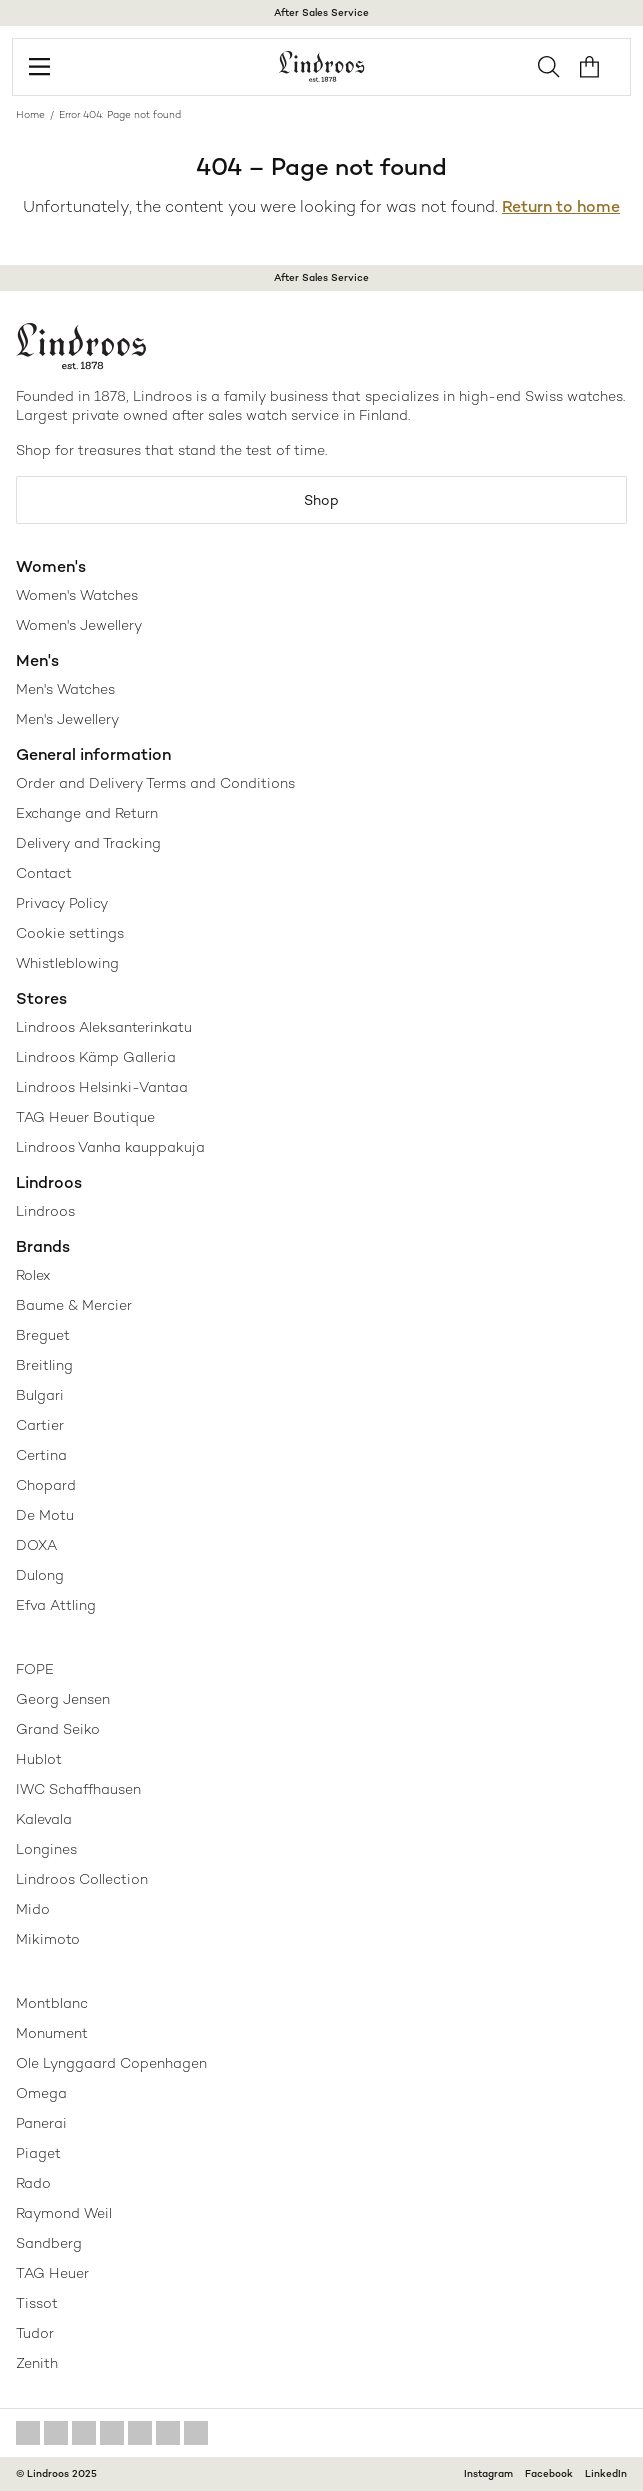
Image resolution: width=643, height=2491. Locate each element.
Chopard (46, 1485)
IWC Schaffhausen (78, 1789)
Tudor (35, 2333)
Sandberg (49, 2243)
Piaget (38, 2153)
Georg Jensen (63, 1699)
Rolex (33, 1275)
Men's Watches (65, 689)
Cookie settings (70, 933)
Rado (33, 2183)
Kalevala (44, 1819)
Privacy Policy (62, 903)
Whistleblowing (67, 963)
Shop (321, 500)
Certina (41, 1455)
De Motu (45, 1515)
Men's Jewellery (67, 719)
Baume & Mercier (74, 1305)
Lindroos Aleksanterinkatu (104, 1027)
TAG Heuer (52, 2273)
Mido (33, 1909)
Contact (44, 873)
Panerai (41, 2123)
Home (30, 114)
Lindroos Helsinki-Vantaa (102, 1087)
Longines (46, 1849)
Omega (41, 2093)
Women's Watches (77, 595)
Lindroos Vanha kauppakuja (110, 1147)
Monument (52, 2033)
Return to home (561, 206)
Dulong (40, 1575)
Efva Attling (56, 1605)
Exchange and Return (87, 813)
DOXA (36, 1545)
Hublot (39, 1759)
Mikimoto (48, 1939)
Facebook (549, 2473)
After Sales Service (321, 12)
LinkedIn (606, 2473)
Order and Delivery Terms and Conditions (155, 783)
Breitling (44, 1365)
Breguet (43, 1335)
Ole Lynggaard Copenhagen (111, 2063)
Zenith (37, 2363)
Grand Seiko (58, 1729)
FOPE (35, 1669)
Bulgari (40, 1395)
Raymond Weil (64, 2213)
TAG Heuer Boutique (85, 1117)
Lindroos (45, 1211)
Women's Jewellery (79, 625)
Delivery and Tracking (88, 843)
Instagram (488, 2473)
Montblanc (52, 2003)
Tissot (37, 2303)
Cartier (40, 1425)
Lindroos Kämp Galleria (96, 1057)
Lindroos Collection (82, 1879)
